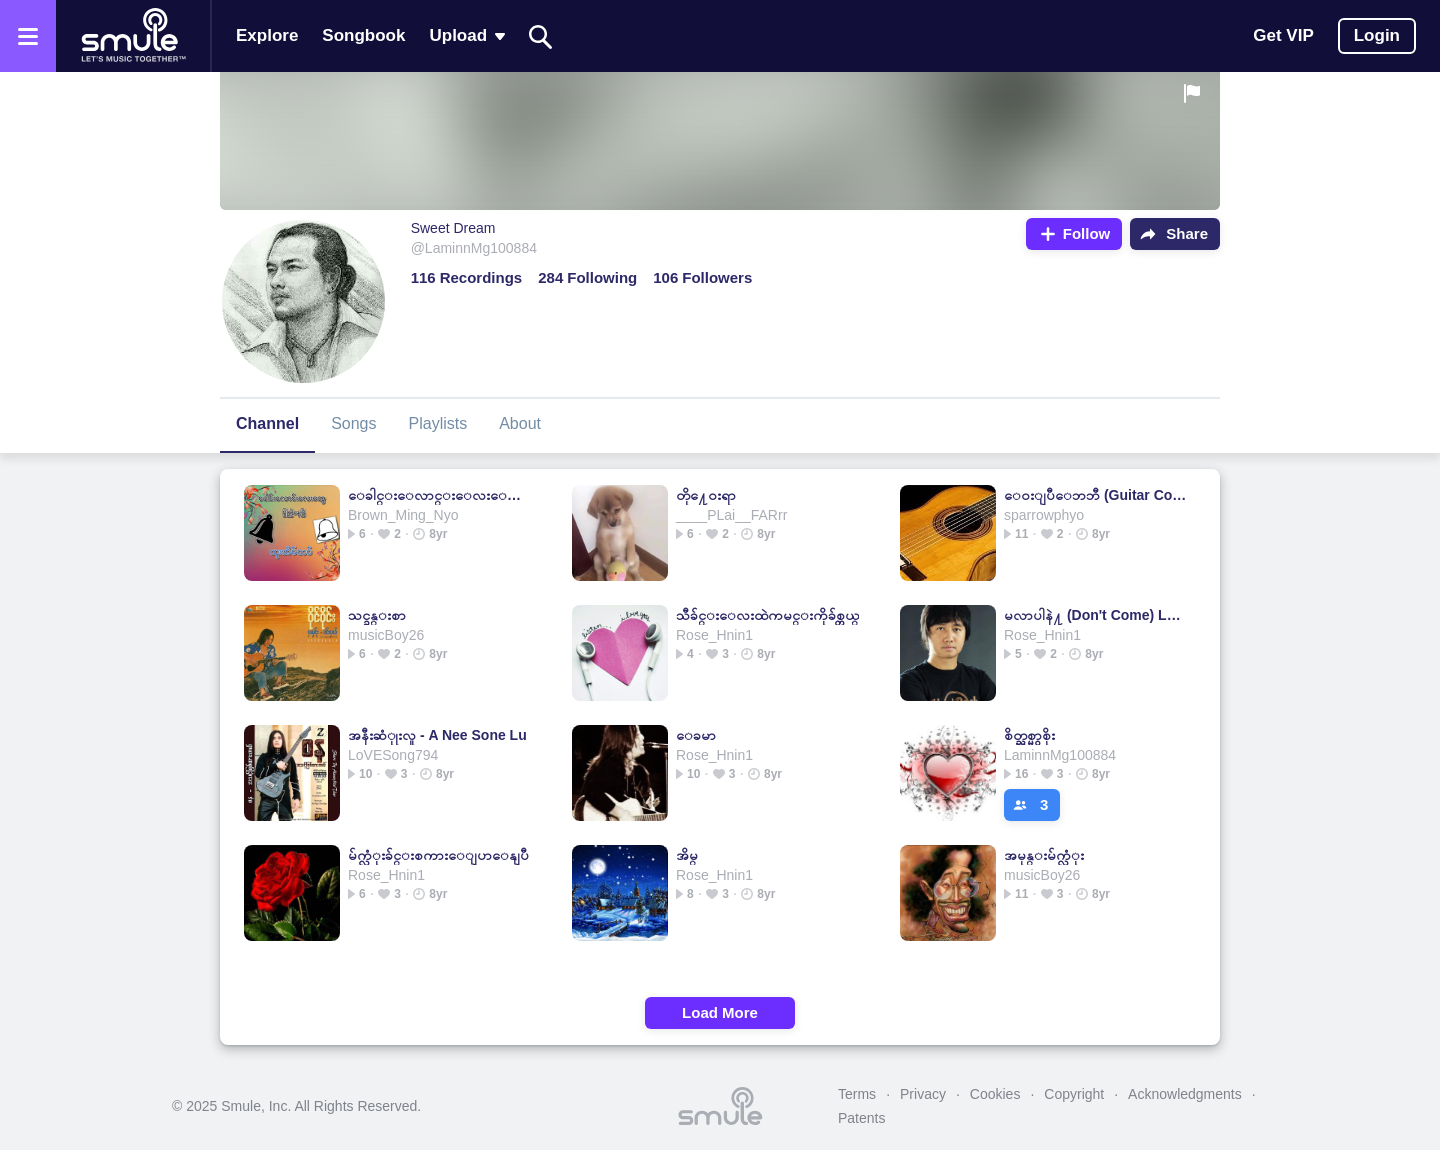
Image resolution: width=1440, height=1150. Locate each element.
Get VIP (1283, 35)
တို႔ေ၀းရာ (706, 495)
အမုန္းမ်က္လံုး (1044, 855)
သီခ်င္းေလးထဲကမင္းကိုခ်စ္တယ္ (767, 615)
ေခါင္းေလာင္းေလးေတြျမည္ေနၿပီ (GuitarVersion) (439, 495)
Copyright (1074, 1094)
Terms (857, 1094)
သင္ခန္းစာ (377, 615)
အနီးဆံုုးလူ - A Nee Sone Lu (437, 735)
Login (1377, 35)
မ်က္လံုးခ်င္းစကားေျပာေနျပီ (438, 855)
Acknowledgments (1185, 1094)
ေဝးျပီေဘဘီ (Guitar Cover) (1095, 495)
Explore (267, 35)
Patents (861, 1118)
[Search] (541, 36)
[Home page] (133, 36)
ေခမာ (696, 735)
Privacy (923, 1094)
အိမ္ (687, 855)
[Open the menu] (28, 36)
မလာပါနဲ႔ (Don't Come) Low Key (1095, 615)
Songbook (363, 35)
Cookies (995, 1094)
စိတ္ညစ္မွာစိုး (1029, 735)
